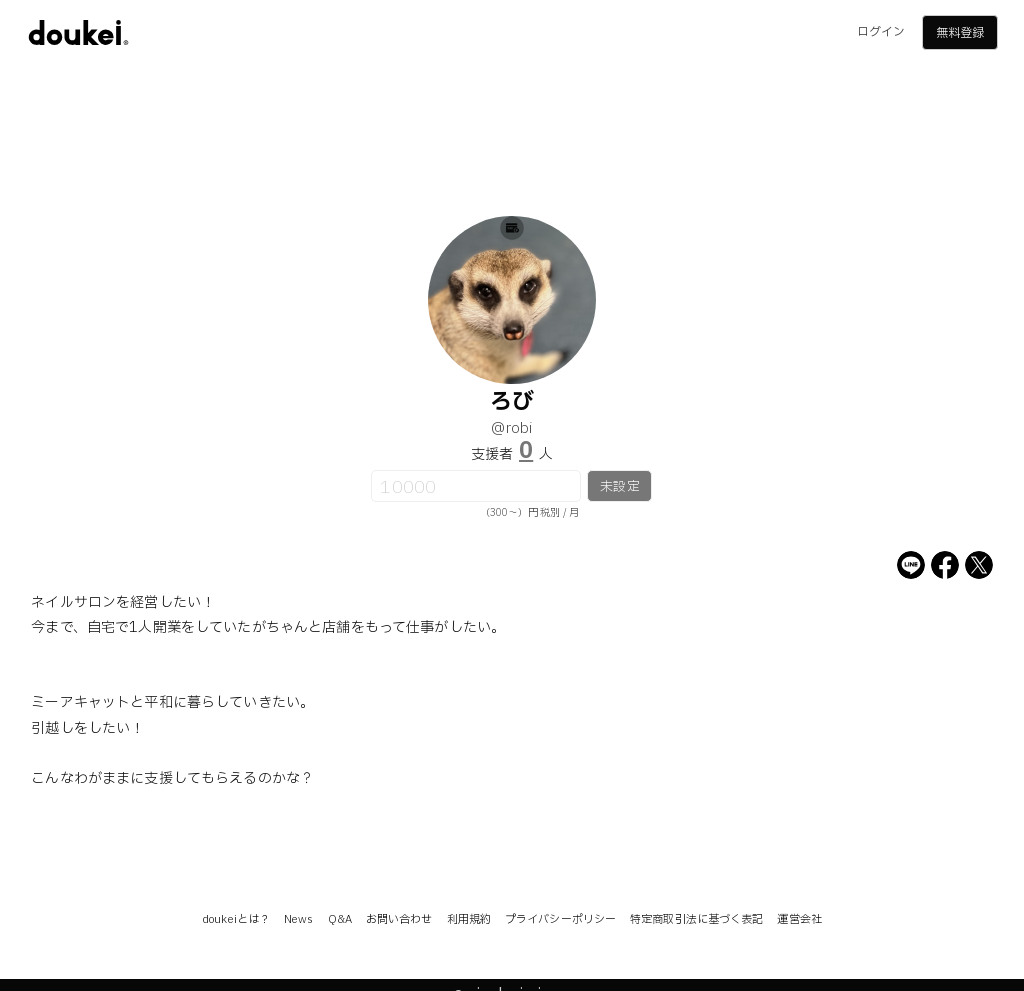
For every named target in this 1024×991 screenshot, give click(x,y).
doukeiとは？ (236, 919)
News (298, 919)
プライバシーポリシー (560, 919)
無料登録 (960, 33)
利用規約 (469, 919)
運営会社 (799, 919)
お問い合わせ (399, 919)
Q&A (340, 919)
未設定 (619, 487)
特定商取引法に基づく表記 (696, 919)
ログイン (881, 32)
